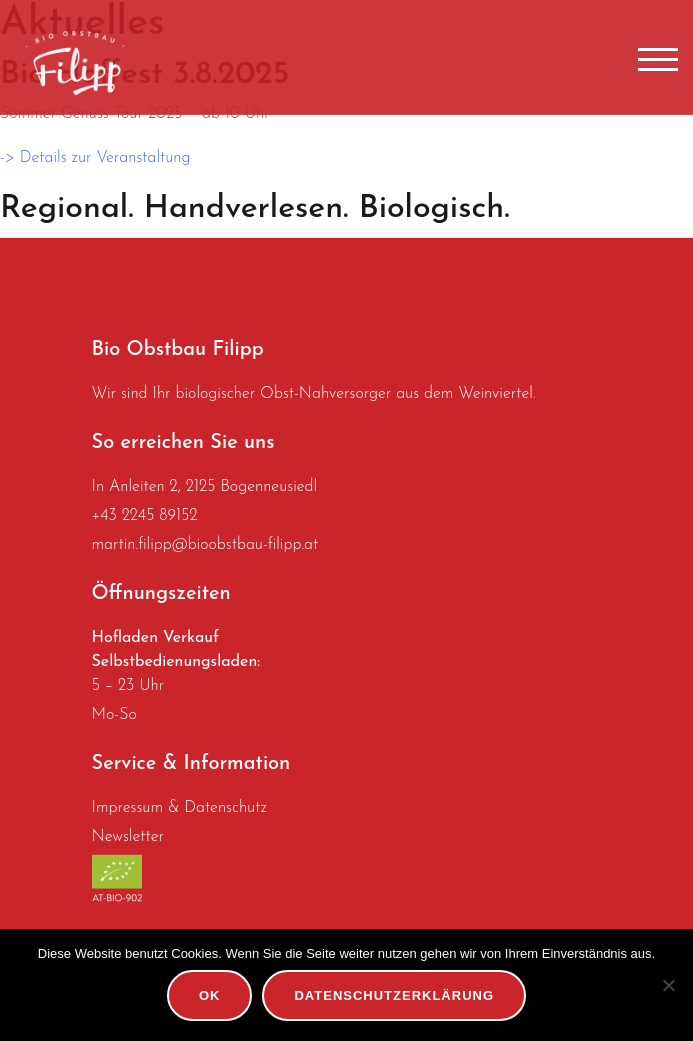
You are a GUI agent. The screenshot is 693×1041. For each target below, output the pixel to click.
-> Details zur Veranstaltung (95, 158)
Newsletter (128, 837)
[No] (668, 985)
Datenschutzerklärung (394, 995)
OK (210, 995)
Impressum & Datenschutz (179, 808)
